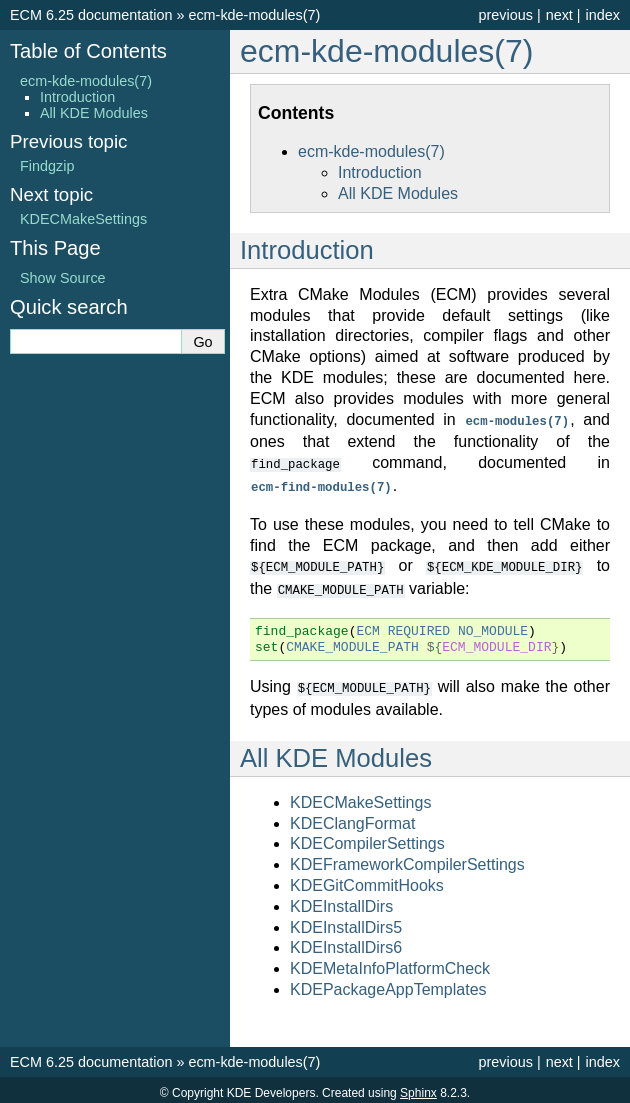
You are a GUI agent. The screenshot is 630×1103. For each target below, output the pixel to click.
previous (505, 15)
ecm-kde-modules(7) (254, 15)
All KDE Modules (398, 193)
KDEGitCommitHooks (367, 879)
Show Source (63, 278)
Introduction (380, 172)
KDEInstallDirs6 (346, 941)
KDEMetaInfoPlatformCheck (390, 962)
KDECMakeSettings (360, 796)
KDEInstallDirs (341, 900)
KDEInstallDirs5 (346, 921)
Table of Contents (88, 51)
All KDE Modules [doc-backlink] (336, 752)
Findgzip (47, 166)
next (559, 15)
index (603, 15)
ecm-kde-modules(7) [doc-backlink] (386, 51)
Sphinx (418, 1087)
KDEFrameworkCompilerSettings (407, 858)
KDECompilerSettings (367, 837)
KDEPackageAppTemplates (388, 983)
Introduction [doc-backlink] (307, 250)
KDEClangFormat (352, 817)
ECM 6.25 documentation (91, 15)
